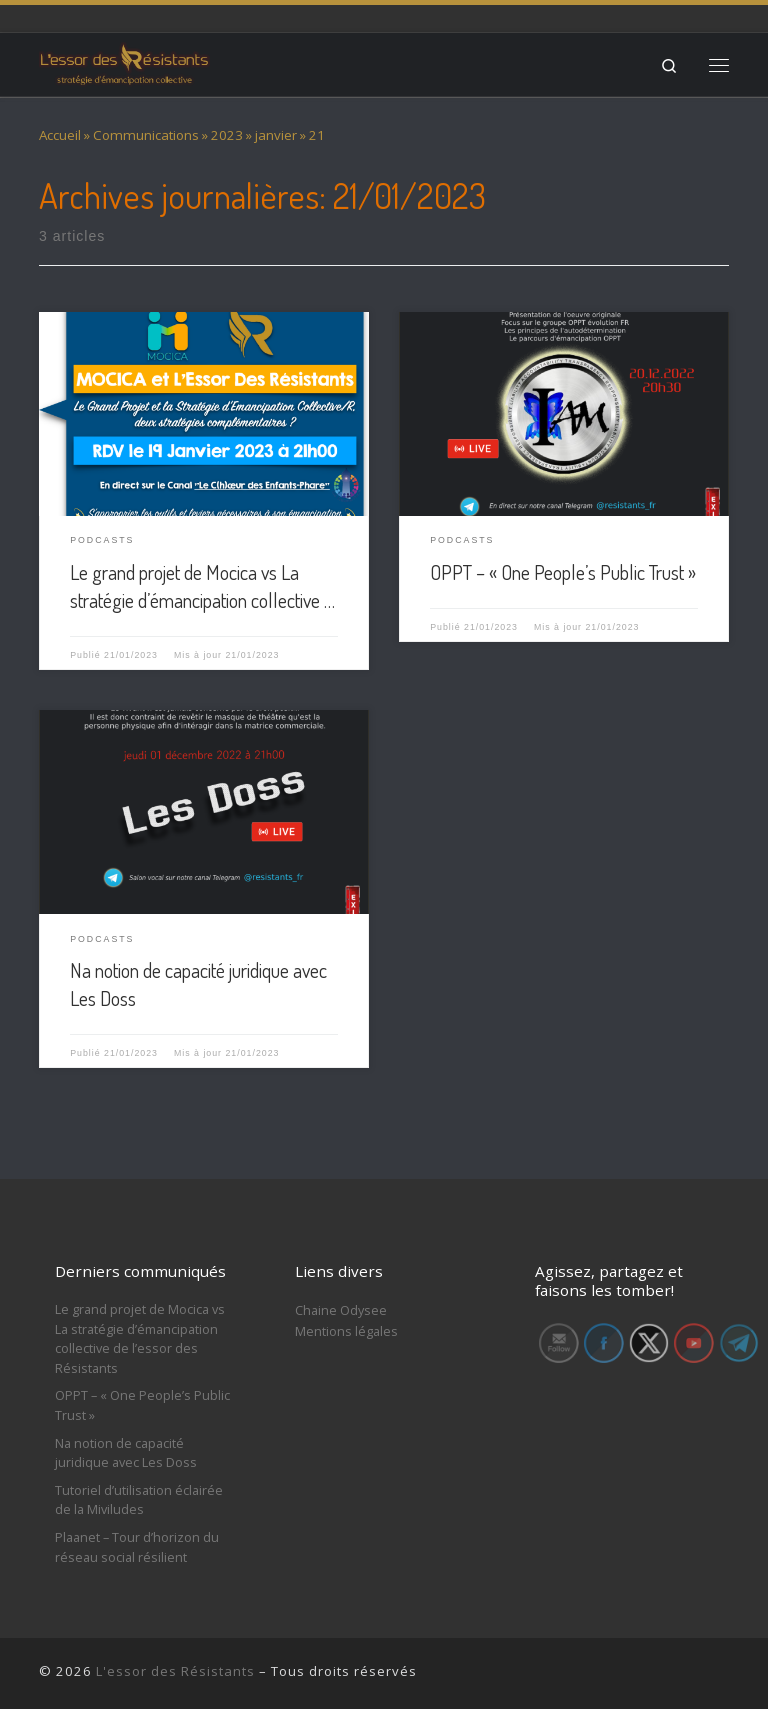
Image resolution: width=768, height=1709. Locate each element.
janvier (276, 135)
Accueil (60, 135)
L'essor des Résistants (175, 1671)
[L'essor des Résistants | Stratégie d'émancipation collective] (124, 61)
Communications (146, 135)
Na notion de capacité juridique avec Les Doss (126, 1453)
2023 (227, 135)
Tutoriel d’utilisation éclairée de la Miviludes (139, 1500)
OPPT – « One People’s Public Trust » (563, 572)
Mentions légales (346, 1331)
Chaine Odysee (341, 1310)
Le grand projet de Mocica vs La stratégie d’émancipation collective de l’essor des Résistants (140, 1338)
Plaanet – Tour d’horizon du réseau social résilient (137, 1547)
